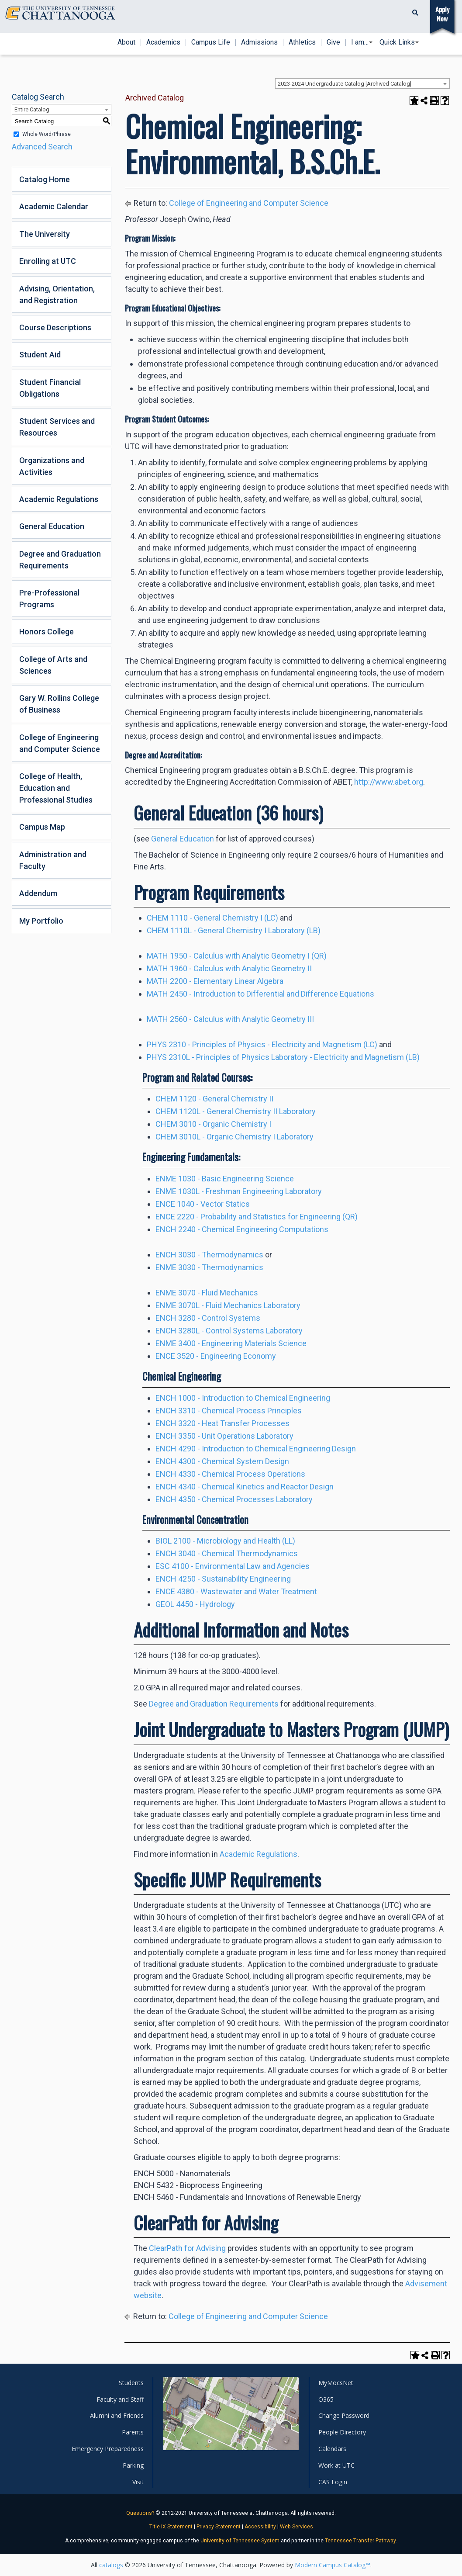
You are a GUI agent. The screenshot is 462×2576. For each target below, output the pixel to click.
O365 (326, 2399)
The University (44, 234)
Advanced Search (42, 146)
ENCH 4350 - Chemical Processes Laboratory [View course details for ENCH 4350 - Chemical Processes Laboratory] (234, 1499)
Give (333, 42)
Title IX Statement (171, 2527)
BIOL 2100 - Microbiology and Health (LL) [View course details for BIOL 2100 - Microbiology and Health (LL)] (225, 1540)
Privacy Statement (219, 2527)
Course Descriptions (55, 327)
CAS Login (332, 2482)
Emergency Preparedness (108, 2448)
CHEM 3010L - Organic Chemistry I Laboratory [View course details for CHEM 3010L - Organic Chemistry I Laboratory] (234, 1136)
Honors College (46, 631)
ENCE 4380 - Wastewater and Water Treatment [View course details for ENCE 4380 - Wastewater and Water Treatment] (236, 1591)
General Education (51, 526)
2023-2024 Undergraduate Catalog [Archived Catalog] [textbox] (344, 83)
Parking (133, 2465)
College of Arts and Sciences (53, 664)
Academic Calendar (53, 206)
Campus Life (210, 42)
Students (131, 2383)
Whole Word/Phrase (46, 134)
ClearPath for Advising (188, 2248)
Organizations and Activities (51, 466)
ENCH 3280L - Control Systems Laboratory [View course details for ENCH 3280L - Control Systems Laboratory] (229, 1330)
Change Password (343, 2415)
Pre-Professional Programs (49, 598)
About (126, 42)
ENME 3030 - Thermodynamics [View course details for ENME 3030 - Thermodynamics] (209, 1267)
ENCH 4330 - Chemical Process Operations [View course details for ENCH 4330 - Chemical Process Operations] (230, 1473)
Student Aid (40, 354)
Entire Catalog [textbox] (31, 109)
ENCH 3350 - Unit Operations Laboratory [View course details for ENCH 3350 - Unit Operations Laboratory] (224, 1435)
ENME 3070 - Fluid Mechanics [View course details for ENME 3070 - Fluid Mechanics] (206, 1292)
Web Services (296, 2527)
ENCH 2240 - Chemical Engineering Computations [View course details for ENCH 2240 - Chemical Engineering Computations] (241, 1229)
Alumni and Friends (117, 2415)
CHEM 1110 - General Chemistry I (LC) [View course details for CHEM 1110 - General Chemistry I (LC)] (212, 917)
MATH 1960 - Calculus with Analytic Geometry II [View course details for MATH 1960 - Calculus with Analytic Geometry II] (229, 968)
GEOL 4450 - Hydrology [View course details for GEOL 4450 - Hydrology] (195, 1604)
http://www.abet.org (388, 781)
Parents (133, 2432)
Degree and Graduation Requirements (60, 559)
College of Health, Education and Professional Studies (56, 788)
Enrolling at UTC (47, 261)
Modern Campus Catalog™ (332, 2565)
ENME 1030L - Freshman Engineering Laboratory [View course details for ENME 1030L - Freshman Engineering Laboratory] (238, 1191)
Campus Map (42, 826)
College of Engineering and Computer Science (59, 743)
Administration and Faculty (52, 860)
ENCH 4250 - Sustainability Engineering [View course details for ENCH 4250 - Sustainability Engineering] (223, 1578)
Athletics (302, 42)
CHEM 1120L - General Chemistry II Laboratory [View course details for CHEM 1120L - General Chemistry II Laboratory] (235, 1111)
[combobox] (362, 83)
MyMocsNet (335, 2383)
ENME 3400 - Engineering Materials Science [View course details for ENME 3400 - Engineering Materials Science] (231, 1343)
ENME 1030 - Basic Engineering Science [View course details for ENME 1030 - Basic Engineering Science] (224, 1178)
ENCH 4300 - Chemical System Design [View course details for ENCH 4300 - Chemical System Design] (222, 1461)
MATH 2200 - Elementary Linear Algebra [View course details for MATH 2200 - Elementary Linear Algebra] (215, 981)
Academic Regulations (58, 499)
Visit (138, 2482)
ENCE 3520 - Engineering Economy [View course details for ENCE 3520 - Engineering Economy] (215, 1356)
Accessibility (260, 2527)
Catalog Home (44, 179)
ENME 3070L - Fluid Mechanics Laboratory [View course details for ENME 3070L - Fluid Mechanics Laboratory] (227, 1305)
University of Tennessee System (239, 2541)
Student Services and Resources (57, 426)
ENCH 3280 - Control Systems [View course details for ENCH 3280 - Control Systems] (207, 1318)
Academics (163, 42)
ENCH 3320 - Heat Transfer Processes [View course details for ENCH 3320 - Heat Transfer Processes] (222, 1423)
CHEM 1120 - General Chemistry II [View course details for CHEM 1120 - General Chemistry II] (214, 1098)
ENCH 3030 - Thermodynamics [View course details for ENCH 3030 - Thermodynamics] (209, 1254)
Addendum (38, 893)
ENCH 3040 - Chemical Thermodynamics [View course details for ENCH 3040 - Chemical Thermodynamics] (226, 1553)
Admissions (259, 42)
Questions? (140, 2513)
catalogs (111, 2565)
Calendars (332, 2448)
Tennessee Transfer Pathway (360, 2541)
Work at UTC (336, 2465)
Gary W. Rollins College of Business (59, 703)
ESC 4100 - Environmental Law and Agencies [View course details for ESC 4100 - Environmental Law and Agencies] (232, 1566)
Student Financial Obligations (50, 387)
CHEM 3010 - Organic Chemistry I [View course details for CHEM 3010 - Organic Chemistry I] (213, 1124)
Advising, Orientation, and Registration (57, 294)
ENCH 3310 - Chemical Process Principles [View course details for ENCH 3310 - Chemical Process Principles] (228, 1410)
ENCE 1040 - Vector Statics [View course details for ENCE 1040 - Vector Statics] (202, 1203)
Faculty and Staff (120, 2399)
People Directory (342, 2432)
